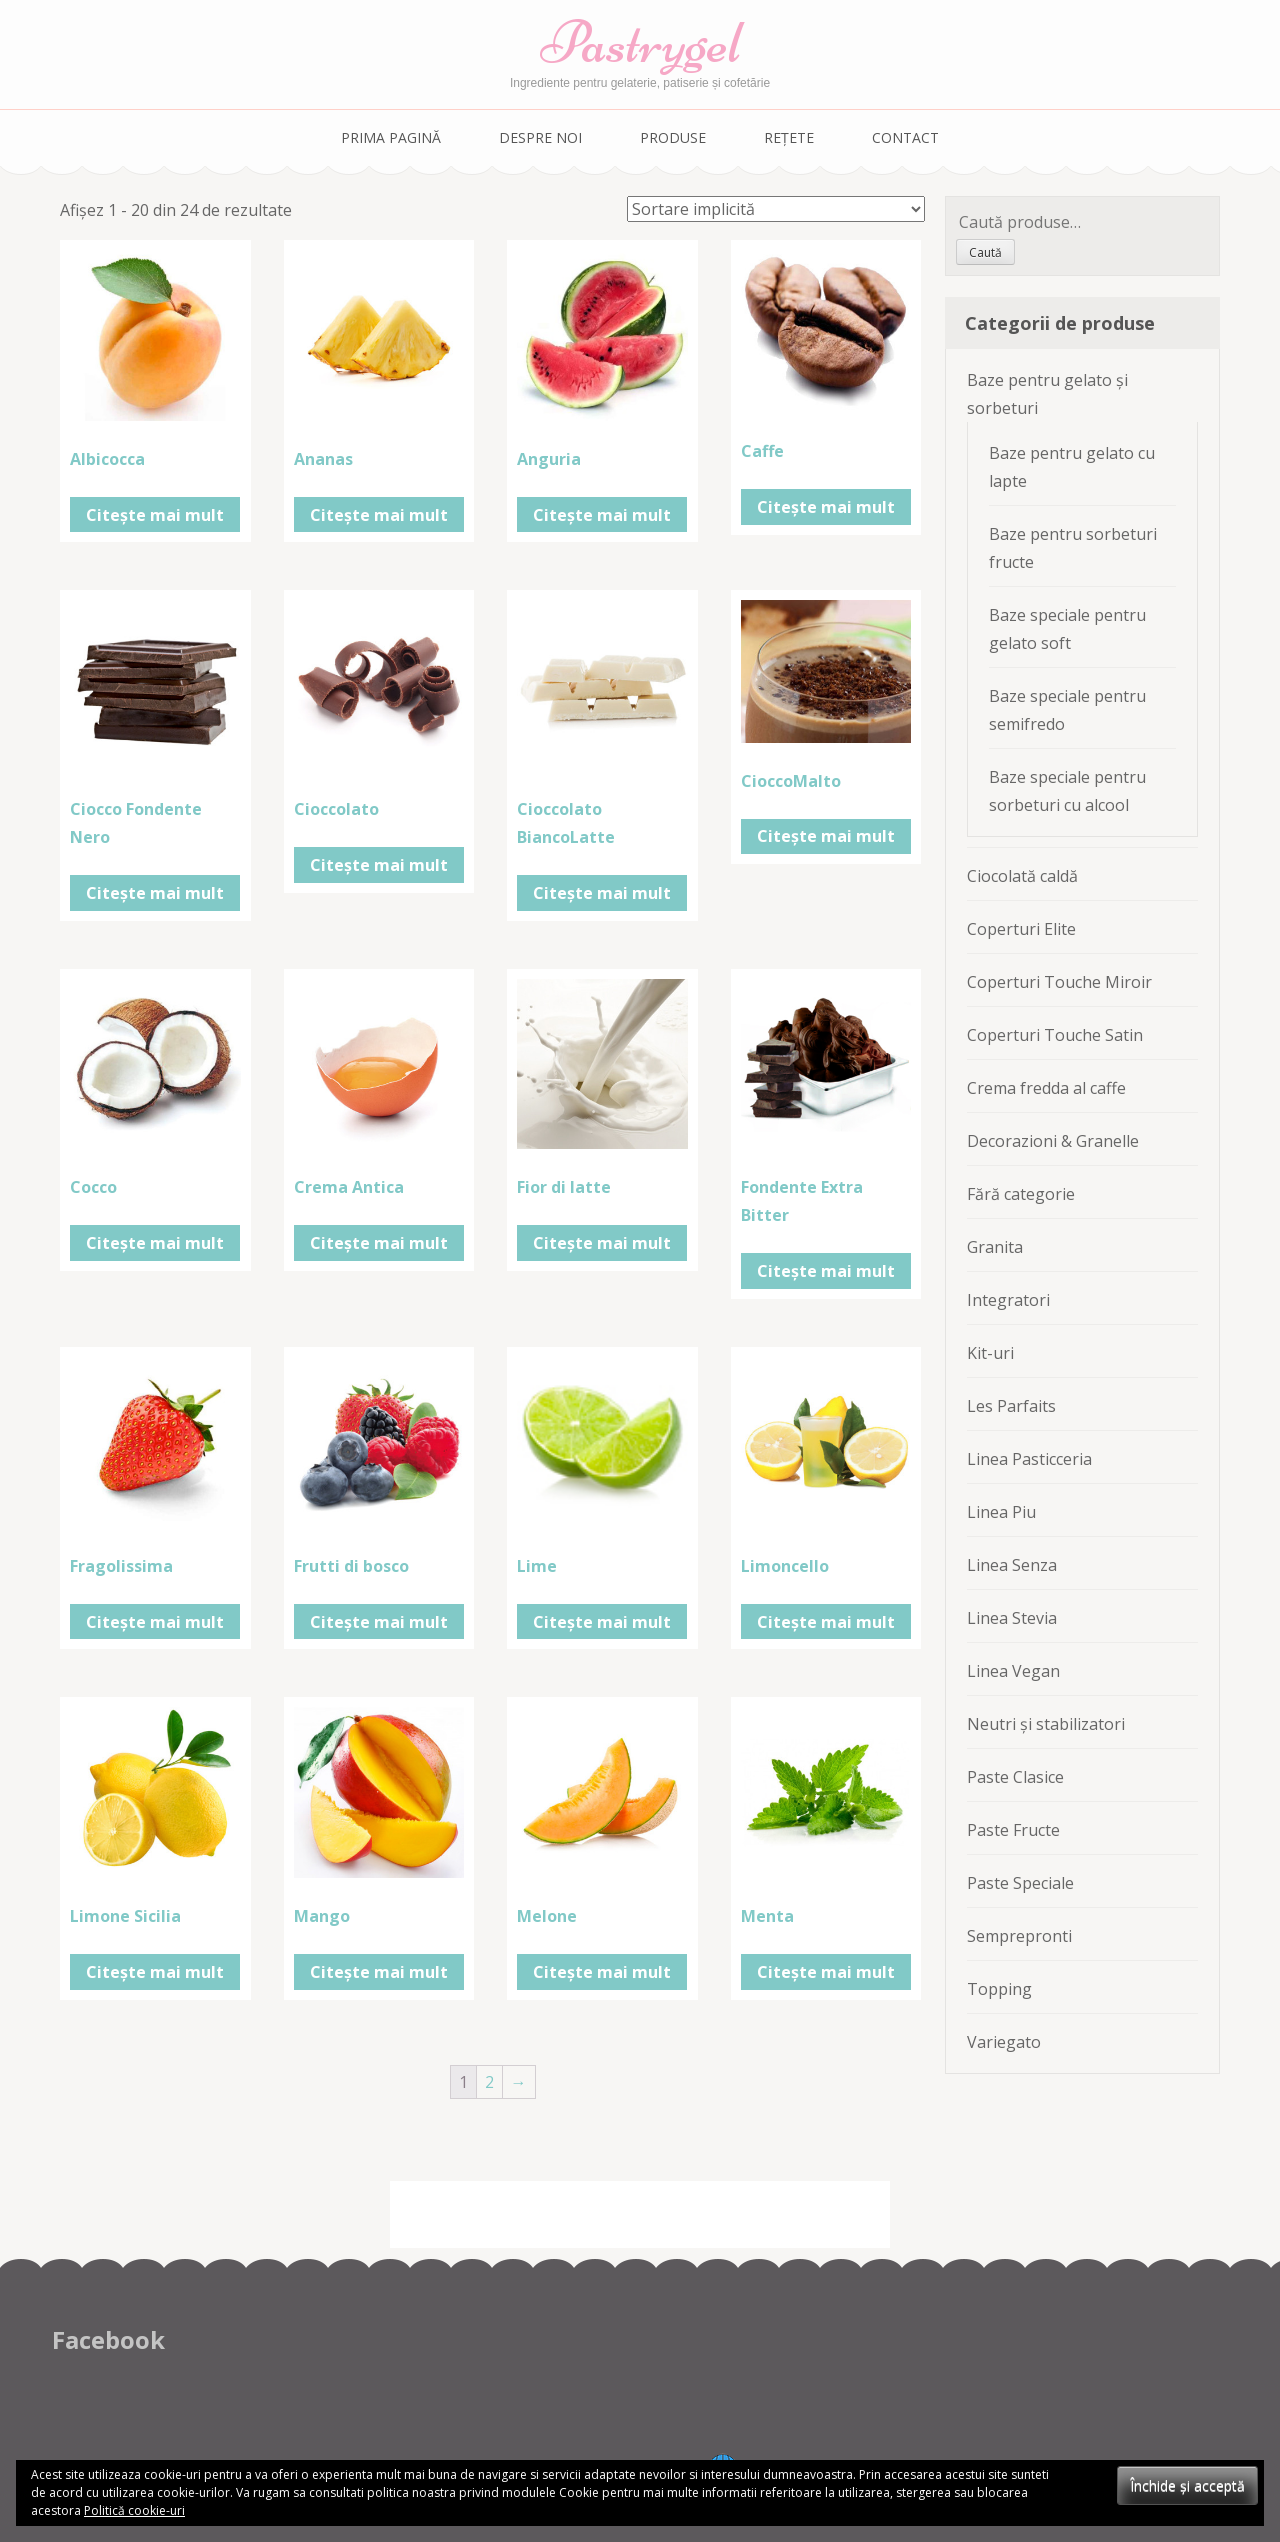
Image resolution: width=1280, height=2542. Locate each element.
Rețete (789, 137)
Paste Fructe (1013, 1830)
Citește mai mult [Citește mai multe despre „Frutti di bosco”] (379, 1622)
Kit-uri (990, 1353)
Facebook (108, 2339)
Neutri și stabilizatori (1046, 1724)
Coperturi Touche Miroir (1059, 982)
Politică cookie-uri (134, 2510)
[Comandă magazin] (776, 209)
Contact (905, 137)
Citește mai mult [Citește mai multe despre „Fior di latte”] (602, 1243)
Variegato (1004, 2042)
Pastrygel (640, 42)
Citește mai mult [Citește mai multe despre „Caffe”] (826, 507)
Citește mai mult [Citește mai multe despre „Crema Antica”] (379, 1243)
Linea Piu (1001, 1512)
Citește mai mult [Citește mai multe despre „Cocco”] (155, 1243)
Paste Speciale (1020, 1883)
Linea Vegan (1013, 1671)
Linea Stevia (1012, 1618)
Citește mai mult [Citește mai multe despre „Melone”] (602, 1972)
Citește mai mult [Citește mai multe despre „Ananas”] (379, 515)
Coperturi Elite (1021, 929)
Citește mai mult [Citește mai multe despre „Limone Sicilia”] (155, 1972)
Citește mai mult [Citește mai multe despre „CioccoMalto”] (826, 836)
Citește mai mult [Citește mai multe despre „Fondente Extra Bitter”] (826, 1271)
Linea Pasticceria (1029, 1459)
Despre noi (540, 137)
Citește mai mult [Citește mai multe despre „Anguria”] (602, 515)
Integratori (1008, 1300)
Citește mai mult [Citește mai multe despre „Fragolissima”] (155, 1622)
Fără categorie (1021, 1194)
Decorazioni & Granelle (1053, 1141)
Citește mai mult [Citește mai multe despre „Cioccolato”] (379, 865)
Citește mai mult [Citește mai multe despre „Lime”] (602, 1622)
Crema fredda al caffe (1046, 1088)
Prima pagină (391, 137)
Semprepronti (1019, 1936)
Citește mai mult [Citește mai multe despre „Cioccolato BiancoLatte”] (602, 893)
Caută (985, 252)
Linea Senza (1012, 1565)
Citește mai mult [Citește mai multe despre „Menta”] (826, 1972)
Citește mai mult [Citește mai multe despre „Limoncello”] (826, 1622)
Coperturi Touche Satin (1055, 1035)
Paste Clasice (1015, 1777)
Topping (999, 1989)
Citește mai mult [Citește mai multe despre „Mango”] (379, 1972)
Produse (673, 137)
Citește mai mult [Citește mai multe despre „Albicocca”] (155, 515)
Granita (995, 1247)
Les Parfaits (1011, 1406)
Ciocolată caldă (1022, 876)
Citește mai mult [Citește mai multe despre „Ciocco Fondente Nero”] (155, 893)
